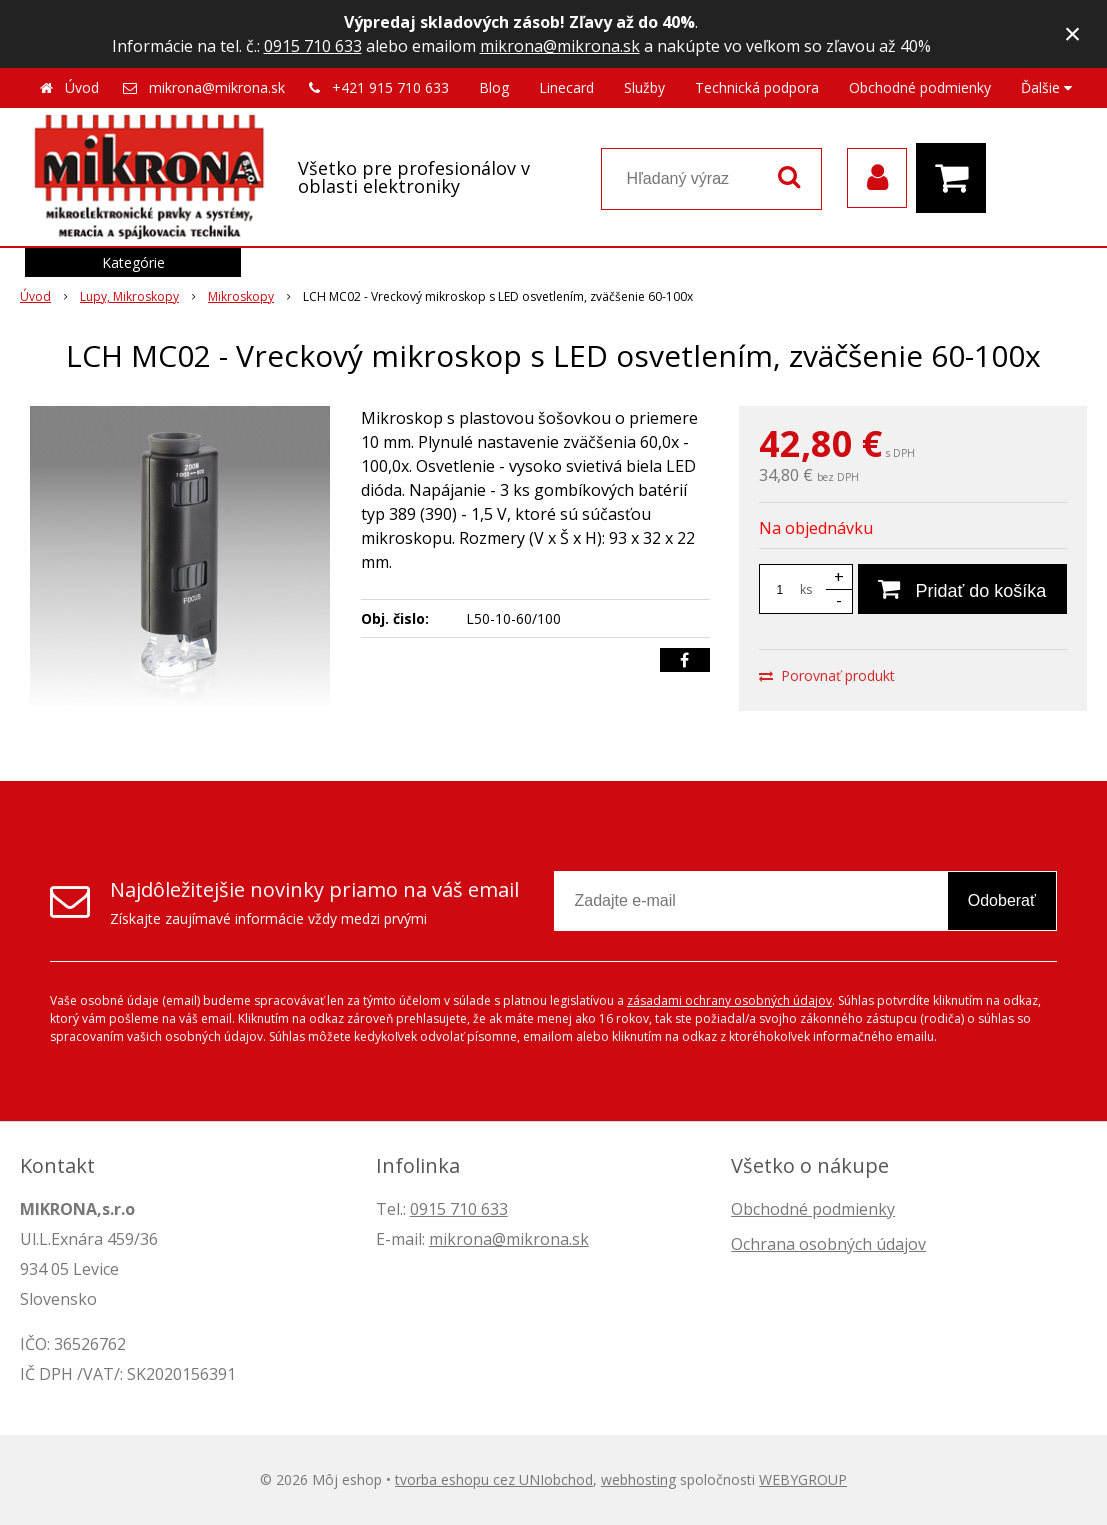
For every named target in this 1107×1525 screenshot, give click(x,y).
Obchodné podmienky (920, 87)
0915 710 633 (313, 46)
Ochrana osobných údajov (828, 1244)
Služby (644, 87)
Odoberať (1002, 900)
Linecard (566, 87)
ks (806, 589)
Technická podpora (757, 87)
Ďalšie (1046, 87)
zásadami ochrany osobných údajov (729, 1000)
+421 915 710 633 (390, 87)
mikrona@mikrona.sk (560, 46)
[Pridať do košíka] (962, 589)
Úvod (82, 87)
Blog (494, 87)
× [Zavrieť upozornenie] (1073, 33)
